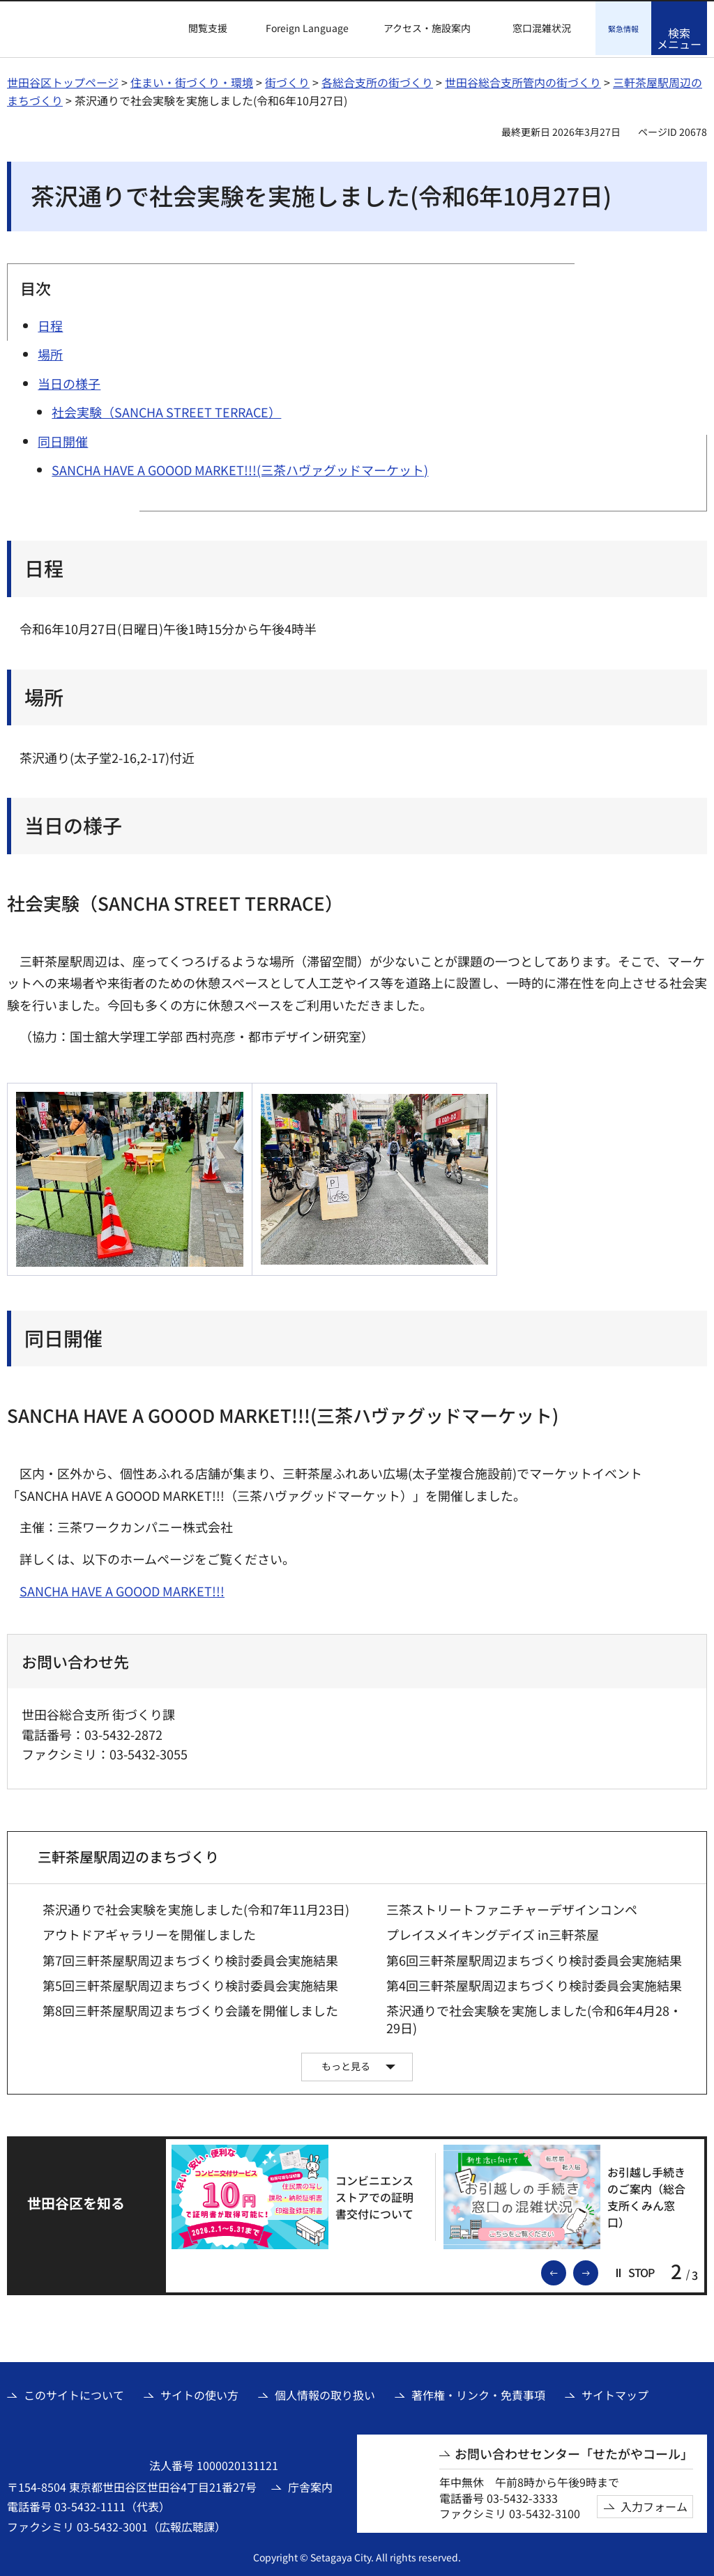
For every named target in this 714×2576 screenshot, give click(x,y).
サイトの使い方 (199, 2392)
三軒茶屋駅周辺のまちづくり (128, 1854)
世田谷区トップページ (63, 80)
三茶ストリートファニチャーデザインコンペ (511, 1907)
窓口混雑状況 (541, 28)
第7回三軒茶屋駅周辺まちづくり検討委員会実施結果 (190, 1958)
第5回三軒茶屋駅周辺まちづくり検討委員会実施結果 (190, 1983)
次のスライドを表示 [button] (597, 2269)
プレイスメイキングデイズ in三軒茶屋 (492, 1932)
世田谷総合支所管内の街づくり (523, 80)
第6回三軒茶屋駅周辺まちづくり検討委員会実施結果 (534, 1958)
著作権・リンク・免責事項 (478, 2392)
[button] (199, 29)
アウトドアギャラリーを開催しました (149, 1932)
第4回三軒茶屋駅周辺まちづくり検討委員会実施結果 (534, 1983)
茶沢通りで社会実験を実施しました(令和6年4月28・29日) (534, 2017)
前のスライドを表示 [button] (565, 2269)
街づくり (287, 80)
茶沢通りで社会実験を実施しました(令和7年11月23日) (196, 1907)
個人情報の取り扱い (325, 2392)
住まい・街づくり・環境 (191, 80)
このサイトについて (74, 2392)
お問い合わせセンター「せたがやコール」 (574, 2451)
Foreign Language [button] (307, 28)
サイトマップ (615, 2392)
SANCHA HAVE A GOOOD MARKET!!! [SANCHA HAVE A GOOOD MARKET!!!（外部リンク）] (122, 1589)
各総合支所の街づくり (377, 80)
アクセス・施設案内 (427, 28)
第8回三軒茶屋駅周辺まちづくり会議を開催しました (190, 2008)
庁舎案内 (310, 2484)
